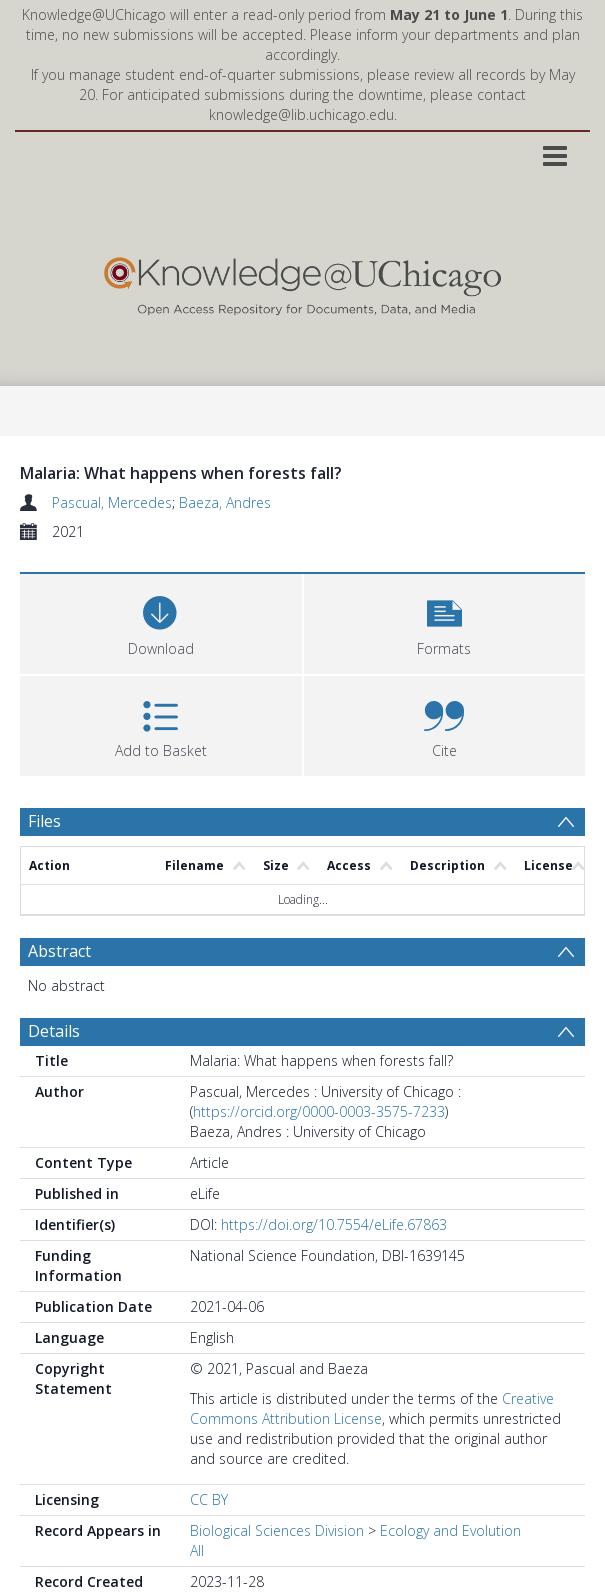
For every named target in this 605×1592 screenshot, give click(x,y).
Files (44, 821)
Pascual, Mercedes (112, 502)
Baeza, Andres (225, 502)
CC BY (209, 1499)
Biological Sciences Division (277, 1530)
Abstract (59, 951)
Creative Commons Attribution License (372, 1408)
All (197, 1550)
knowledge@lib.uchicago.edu (301, 114)
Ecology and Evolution (450, 1530)
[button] (445, 621)
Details (54, 1031)
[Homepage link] (302, 281)
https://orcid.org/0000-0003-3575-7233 (319, 1111)
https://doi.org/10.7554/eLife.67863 (334, 1224)
